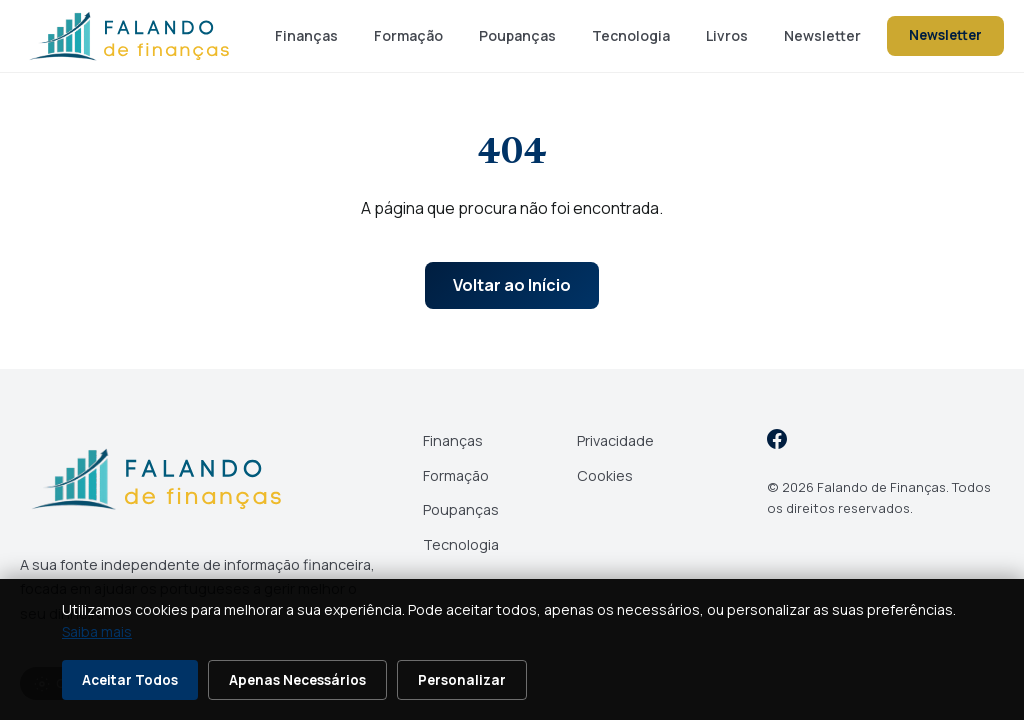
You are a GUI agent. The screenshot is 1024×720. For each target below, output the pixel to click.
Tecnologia (631, 35)
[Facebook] (777, 442)
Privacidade (615, 440)
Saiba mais (97, 631)
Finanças (306, 35)
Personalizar (462, 680)
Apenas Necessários (297, 680)
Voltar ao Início (512, 285)
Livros (727, 35)
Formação (408, 35)
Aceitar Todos (130, 680)
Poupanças (517, 35)
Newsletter (822, 35)
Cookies (605, 475)
